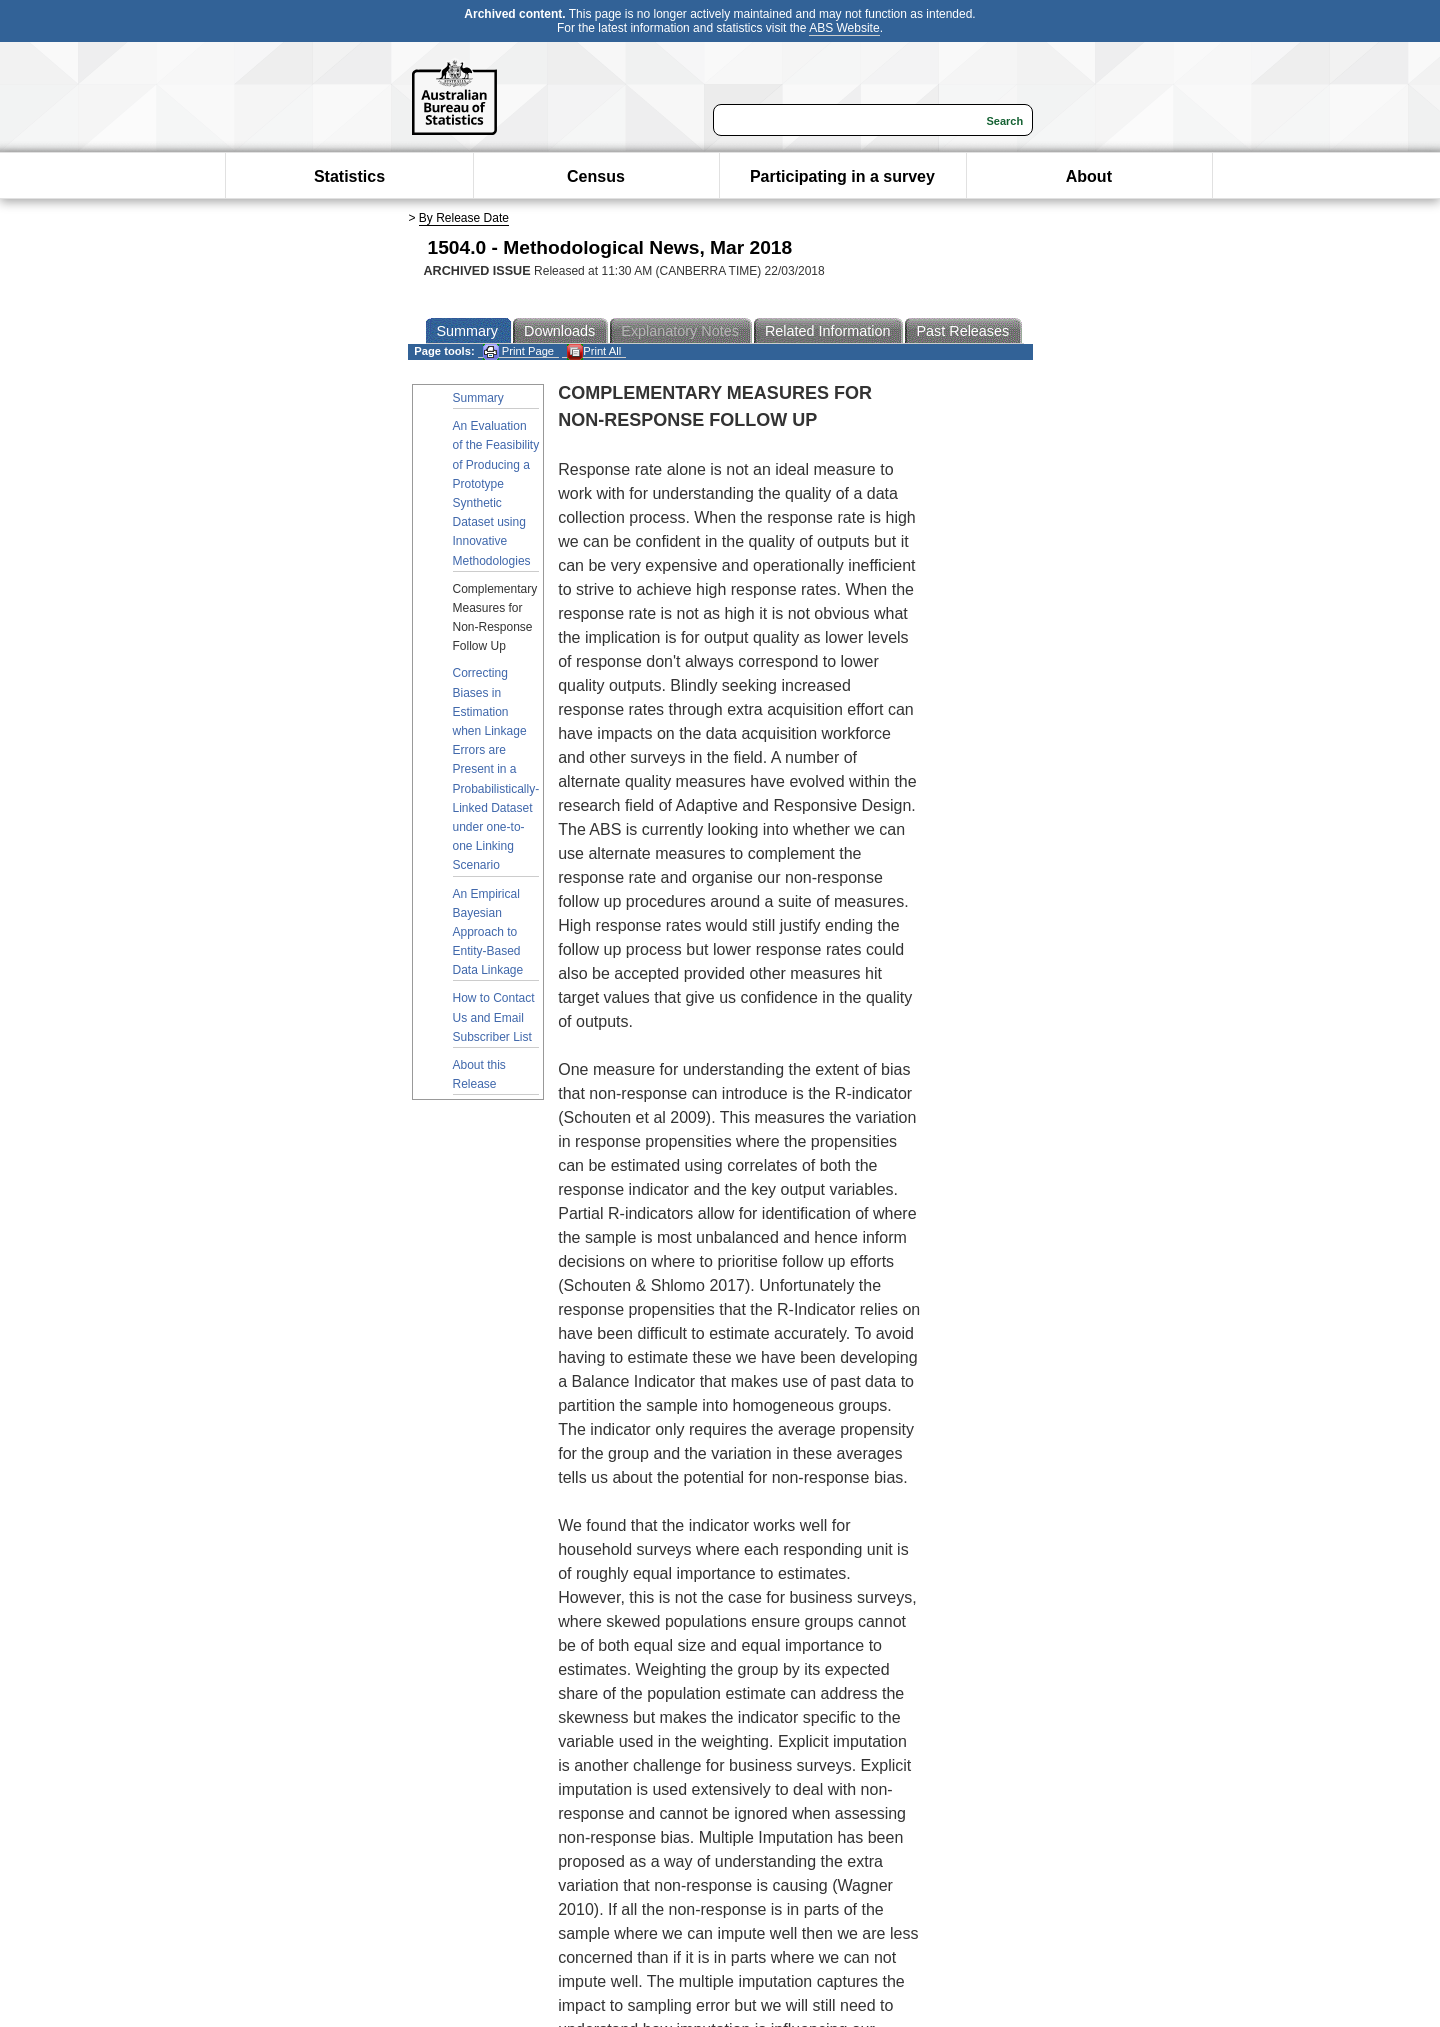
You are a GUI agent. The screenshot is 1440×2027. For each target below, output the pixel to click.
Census (596, 176)
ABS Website (844, 28)
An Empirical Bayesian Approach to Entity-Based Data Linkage (488, 932)
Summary (478, 398)
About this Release (479, 1074)
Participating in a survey (842, 176)
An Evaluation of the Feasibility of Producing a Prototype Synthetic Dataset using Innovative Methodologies (496, 493)
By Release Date (464, 218)
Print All (594, 351)
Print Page (518, 351)
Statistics (349, 176)
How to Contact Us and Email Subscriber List (494, 1017)
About (1089, 176)
